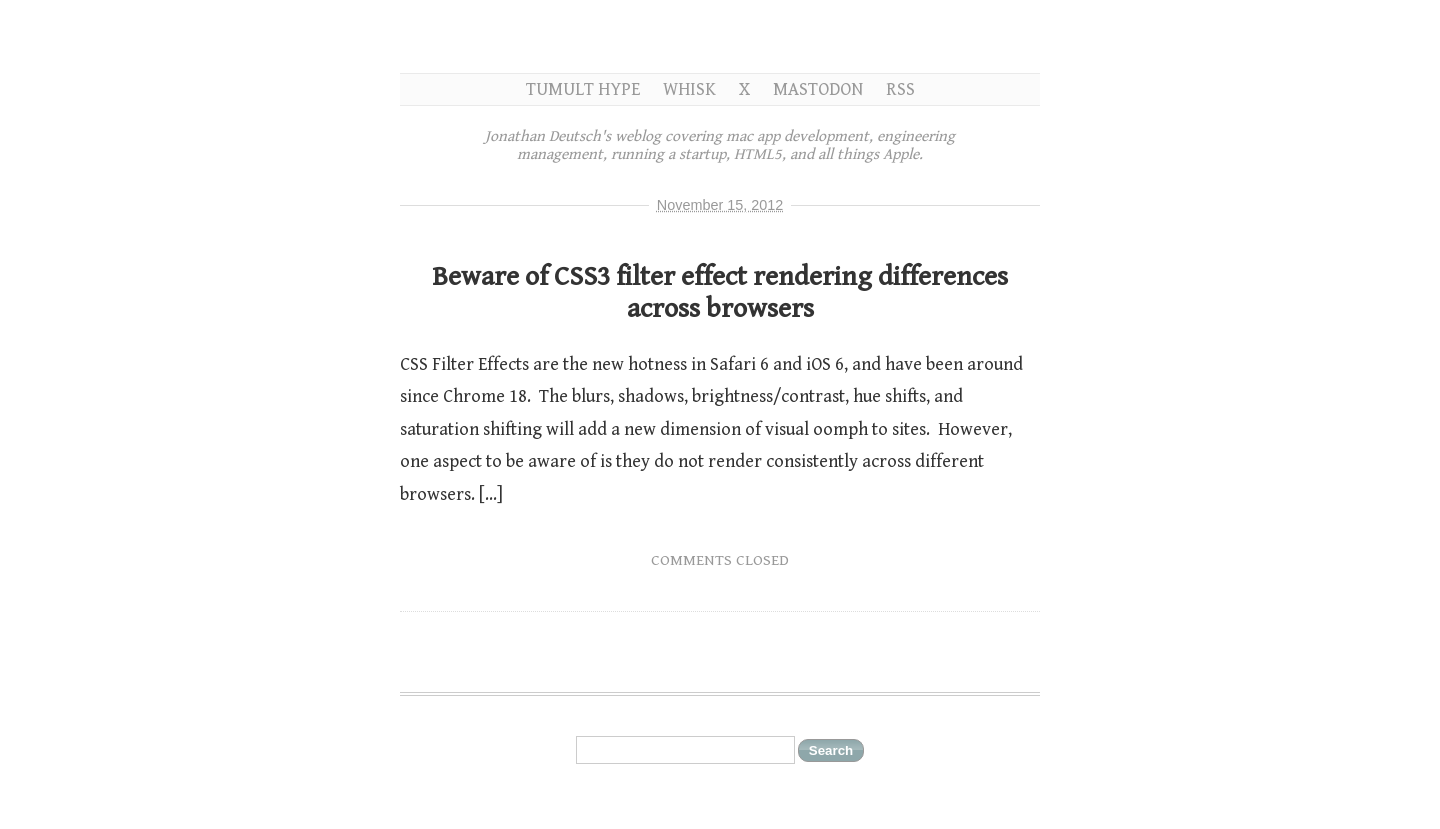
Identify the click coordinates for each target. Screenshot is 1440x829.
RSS (900, 89)
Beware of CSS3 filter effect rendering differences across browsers (720, 293)
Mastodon (818, 89)
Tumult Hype (583, 89)
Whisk (689, 89)
